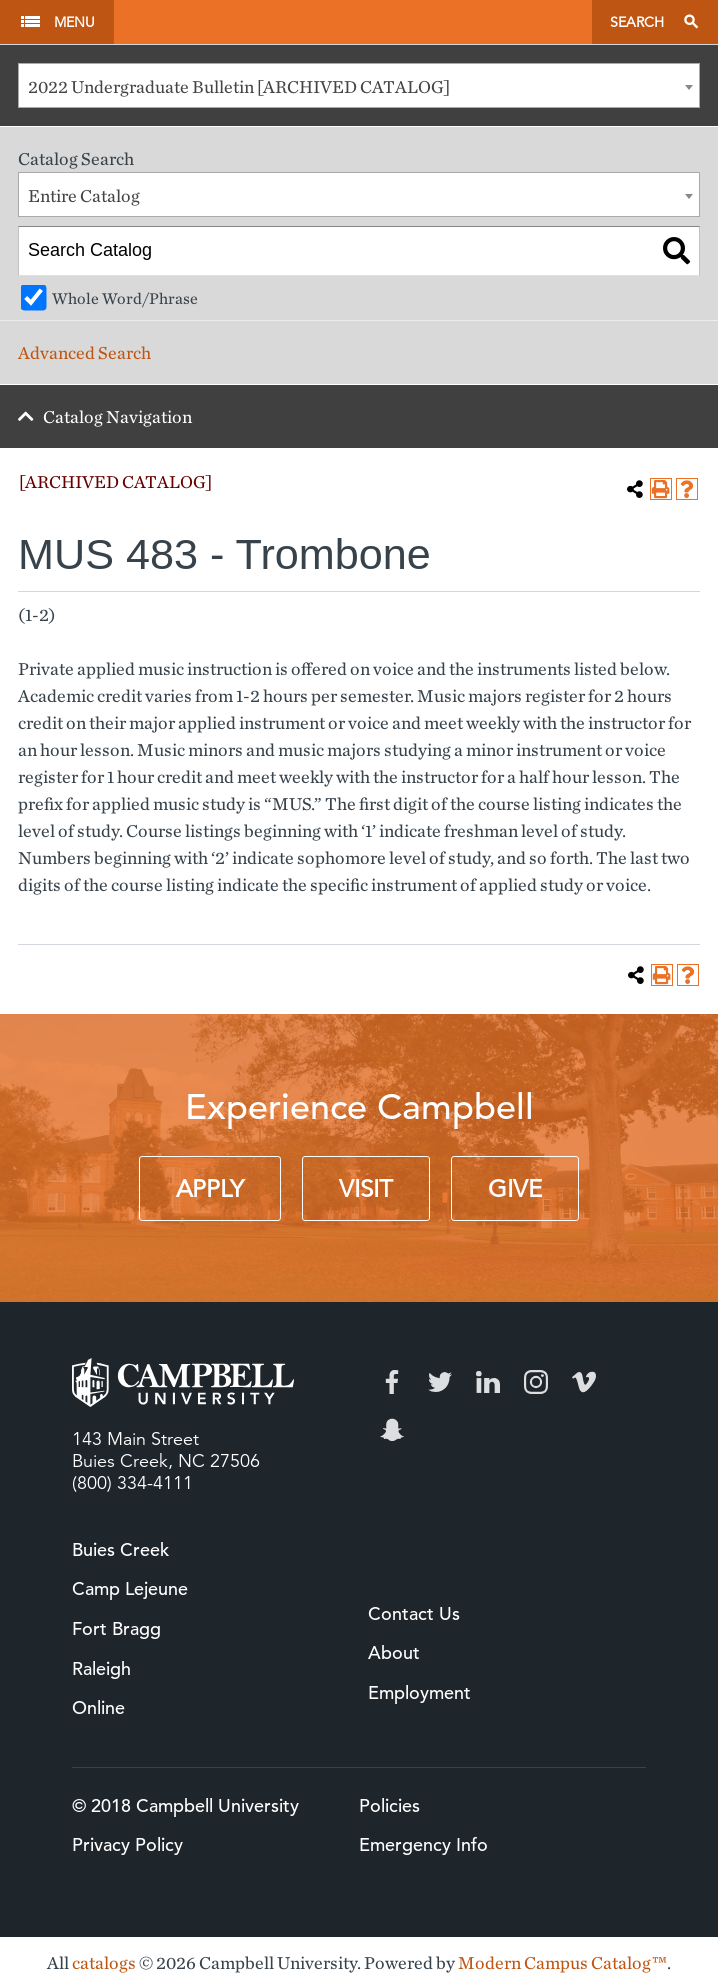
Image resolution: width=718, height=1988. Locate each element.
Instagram (536, 1382)
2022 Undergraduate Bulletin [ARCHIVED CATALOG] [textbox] (239, 86)
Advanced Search (84, 352)
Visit (366, 1189)
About (394, 1652)
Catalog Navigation (117, 416)
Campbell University (352, 22)
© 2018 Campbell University (185, 1805)
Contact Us (414, 1613)
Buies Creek (120, 1549)
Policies (389, 1805)
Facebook (392, 1382)
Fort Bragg (116, 1628)
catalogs (104, 1962)
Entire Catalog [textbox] (84, 195)
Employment (419, 1692)
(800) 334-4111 (132, 1483)
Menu (74, 22)
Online (98, 1707)
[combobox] (359, 85)
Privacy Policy (127, 1844)
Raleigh (101, 1668)
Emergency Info (423, 1844)
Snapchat (392, 1430)
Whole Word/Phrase (125, 298)
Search (637, 22)
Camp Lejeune (130, 1588)
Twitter (440, 1382)
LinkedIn (488, 1382)
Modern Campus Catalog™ (562, 1962)
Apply (210, 1189)
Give (515, 1189)
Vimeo (584, 1382)
